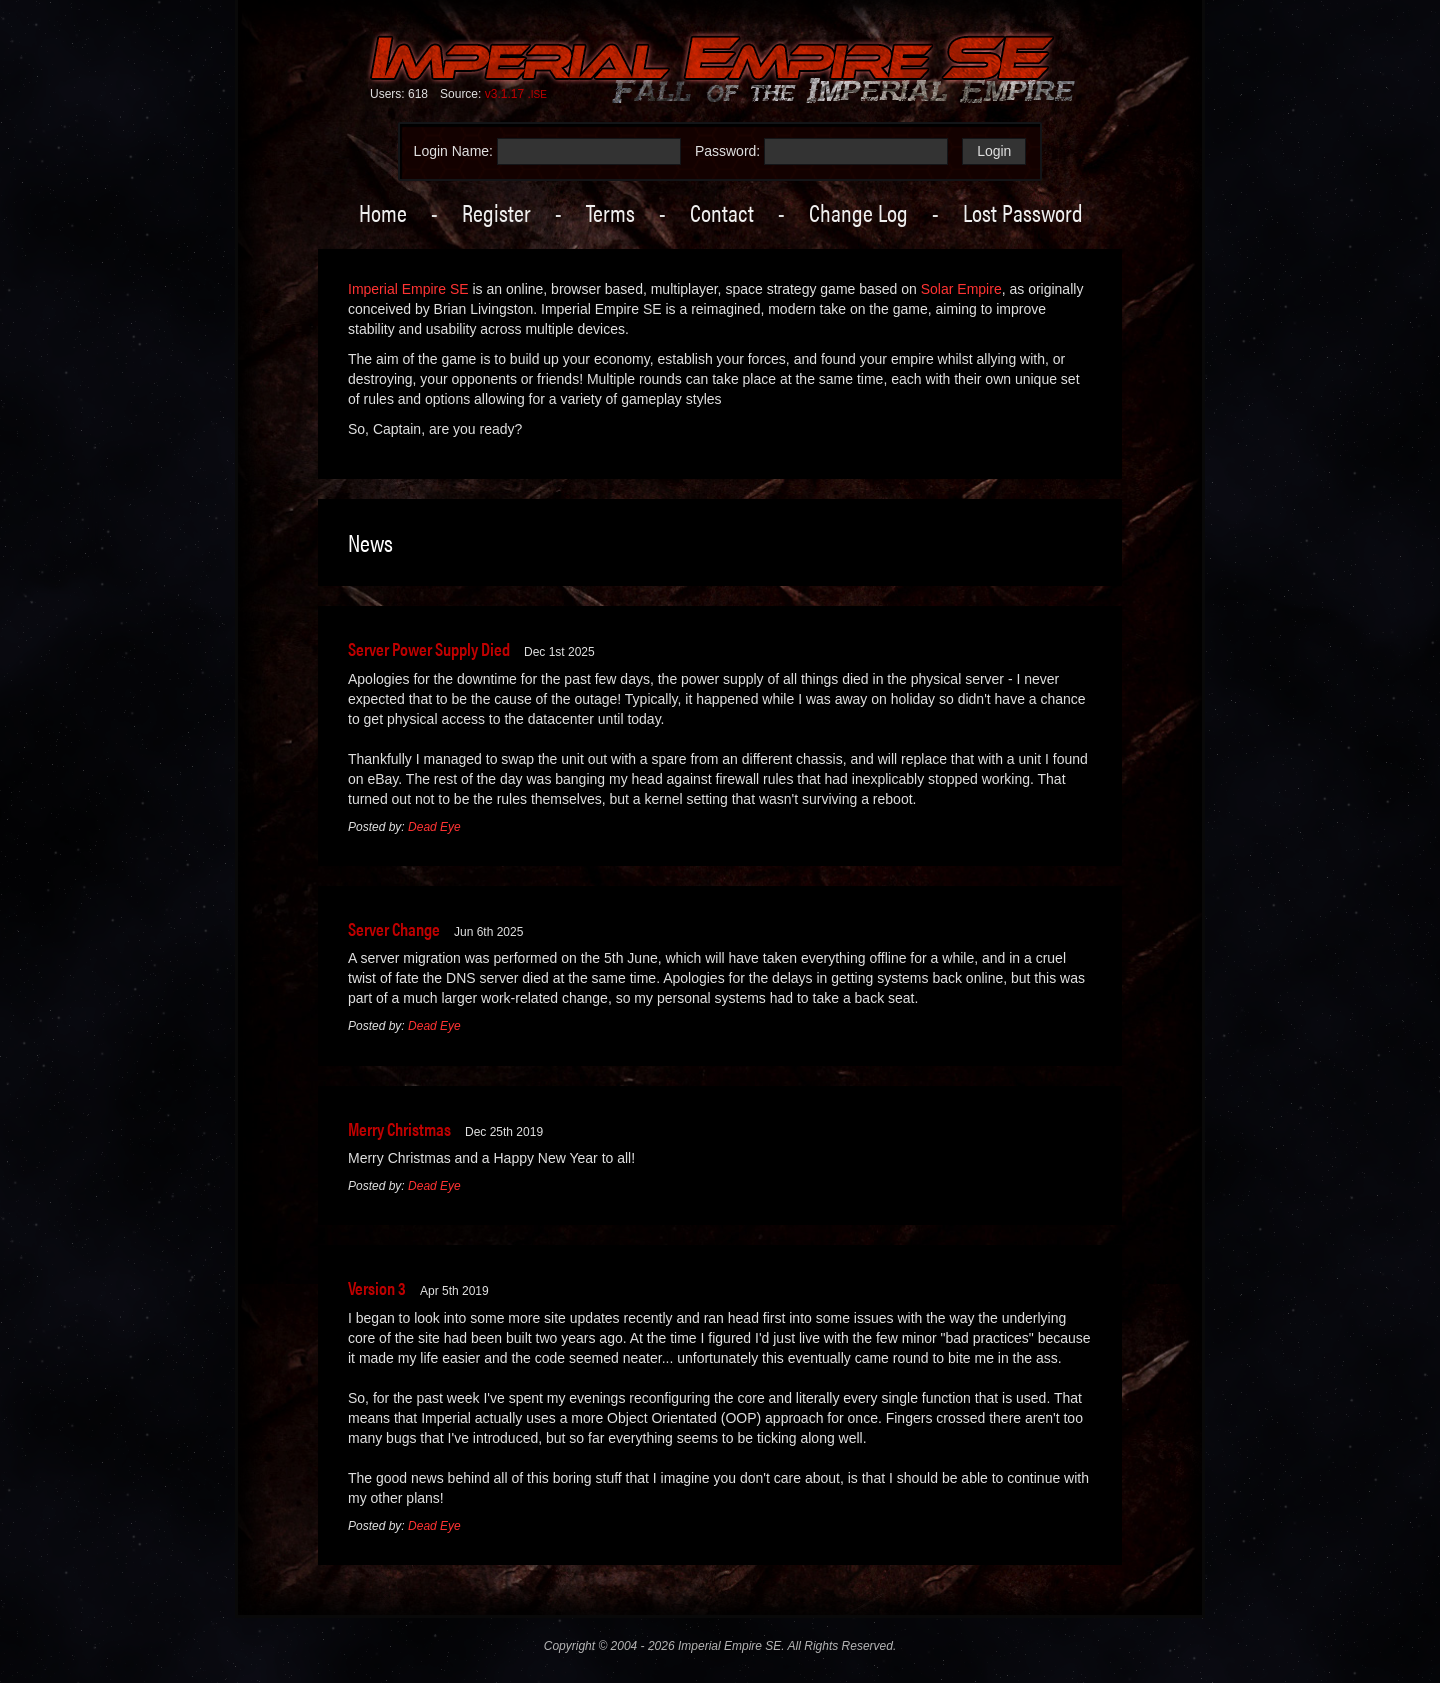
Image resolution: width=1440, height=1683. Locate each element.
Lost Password (1022, 212)
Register (496, 212)
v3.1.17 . (516, 94)
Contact (722, 212)
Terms (610, 212)
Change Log (858, 212)
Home (383, 212)
